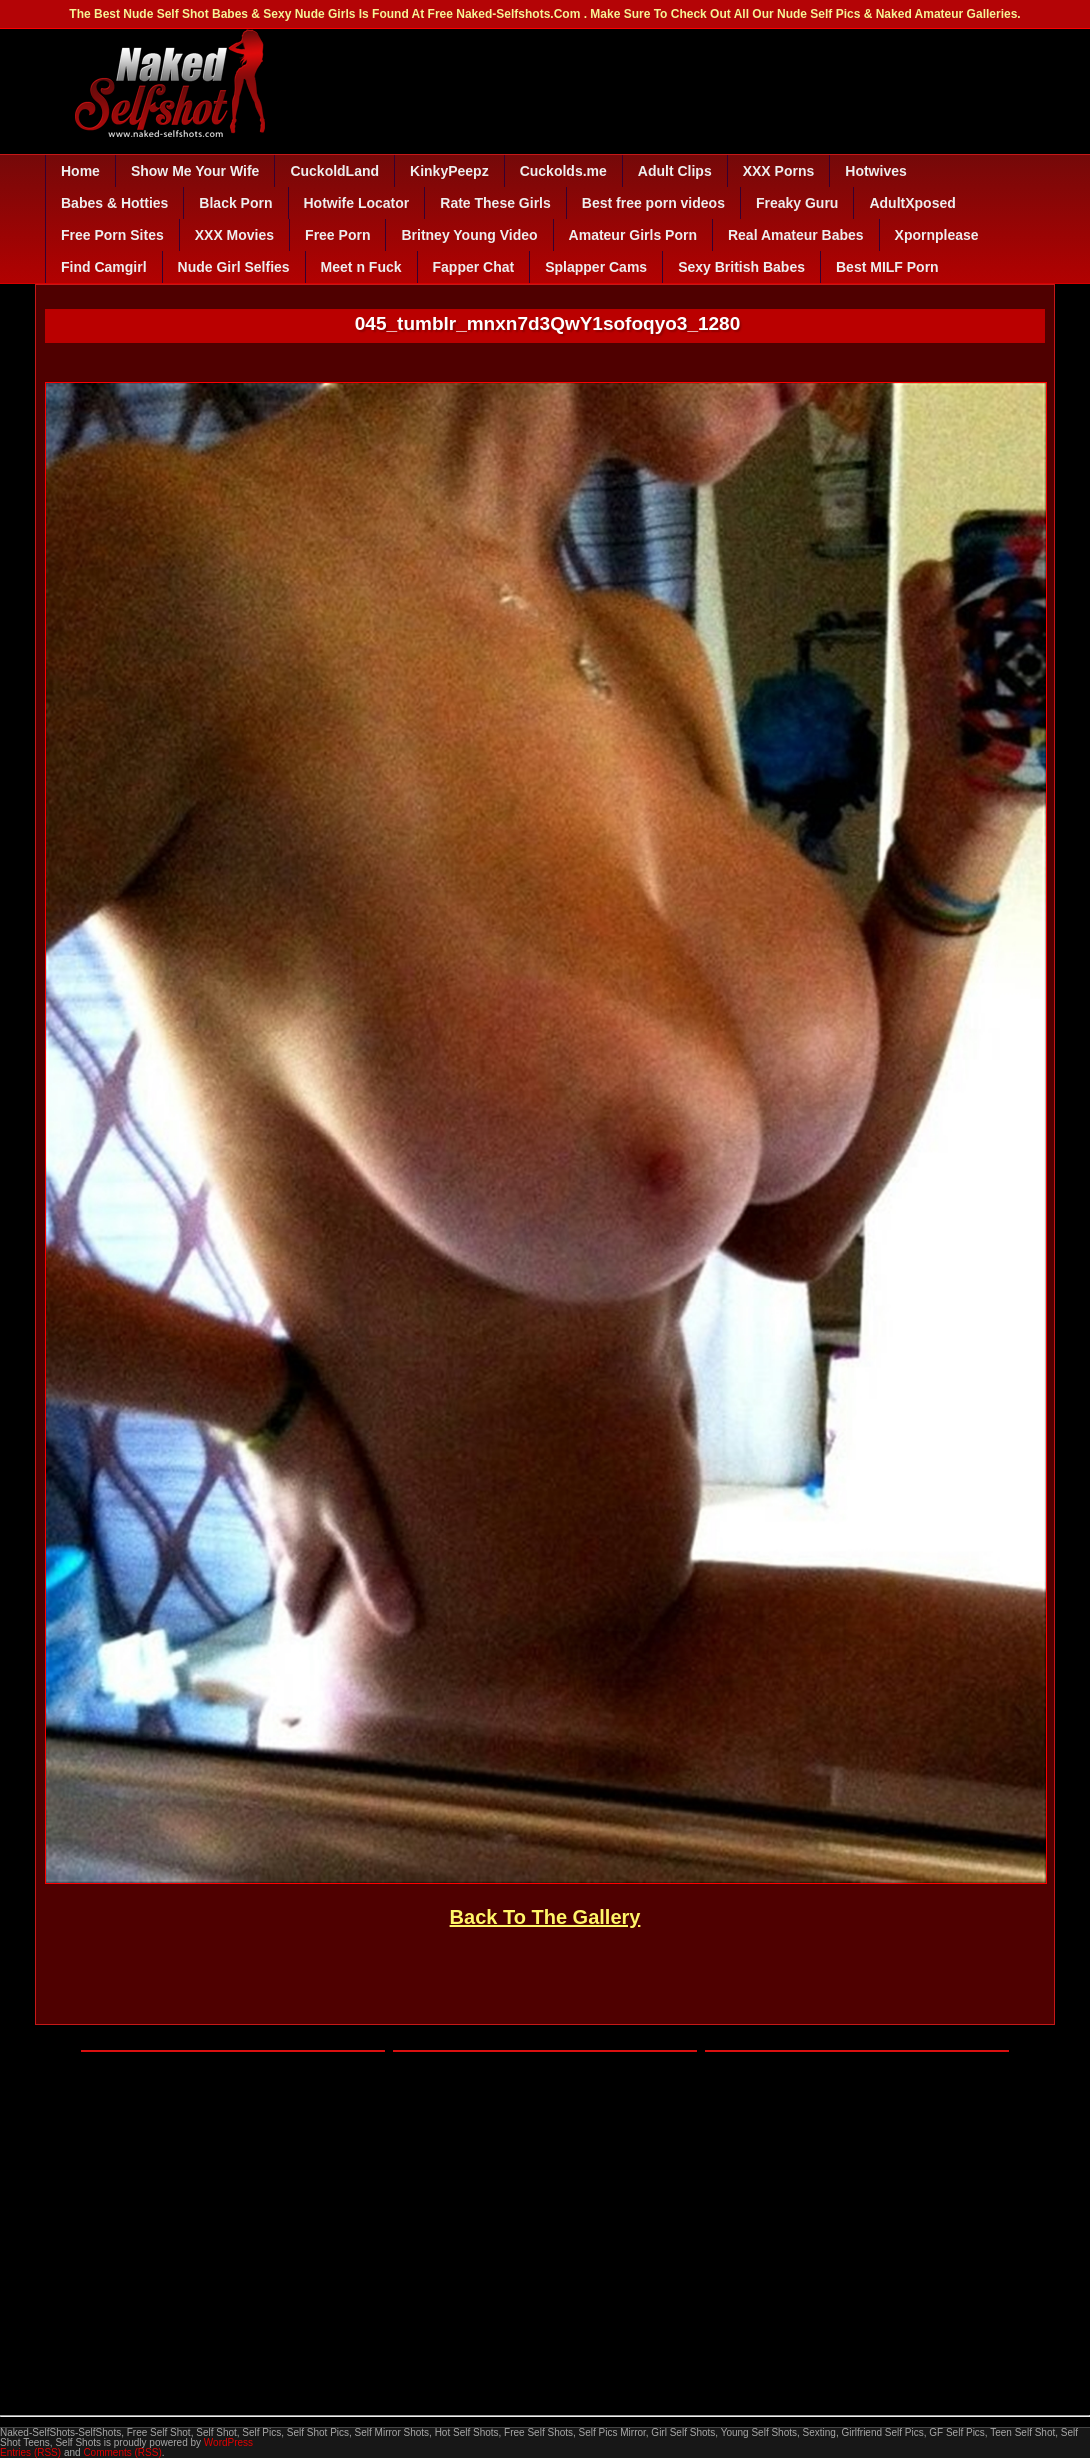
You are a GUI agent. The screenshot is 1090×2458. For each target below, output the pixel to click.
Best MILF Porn (887, 267)
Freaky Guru (797, 203)
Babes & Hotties (114, 203)
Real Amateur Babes (796, 235)
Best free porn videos (653, 203)
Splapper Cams (596, 267)
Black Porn (235, 203)
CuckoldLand (334, 171)
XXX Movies (234, 235)
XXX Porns (779, 171)
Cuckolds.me (563, 171)
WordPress (228, 2442)
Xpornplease (937, 235)
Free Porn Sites (112, 235)
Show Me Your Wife (195, 171)
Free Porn (337, 235)
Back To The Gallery (545, 1917)
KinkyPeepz (449, 171)
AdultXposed (912, 203)
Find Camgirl (104, 267)
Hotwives (875, 171)
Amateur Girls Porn (633, 235)
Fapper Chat (474, 267)
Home (80, 171)
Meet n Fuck (361, 267)
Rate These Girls (495, 203)
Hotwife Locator (357, 203)
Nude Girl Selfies (234, 267)
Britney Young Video (469, 235)
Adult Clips (675, 171)
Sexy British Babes (741, 267)
